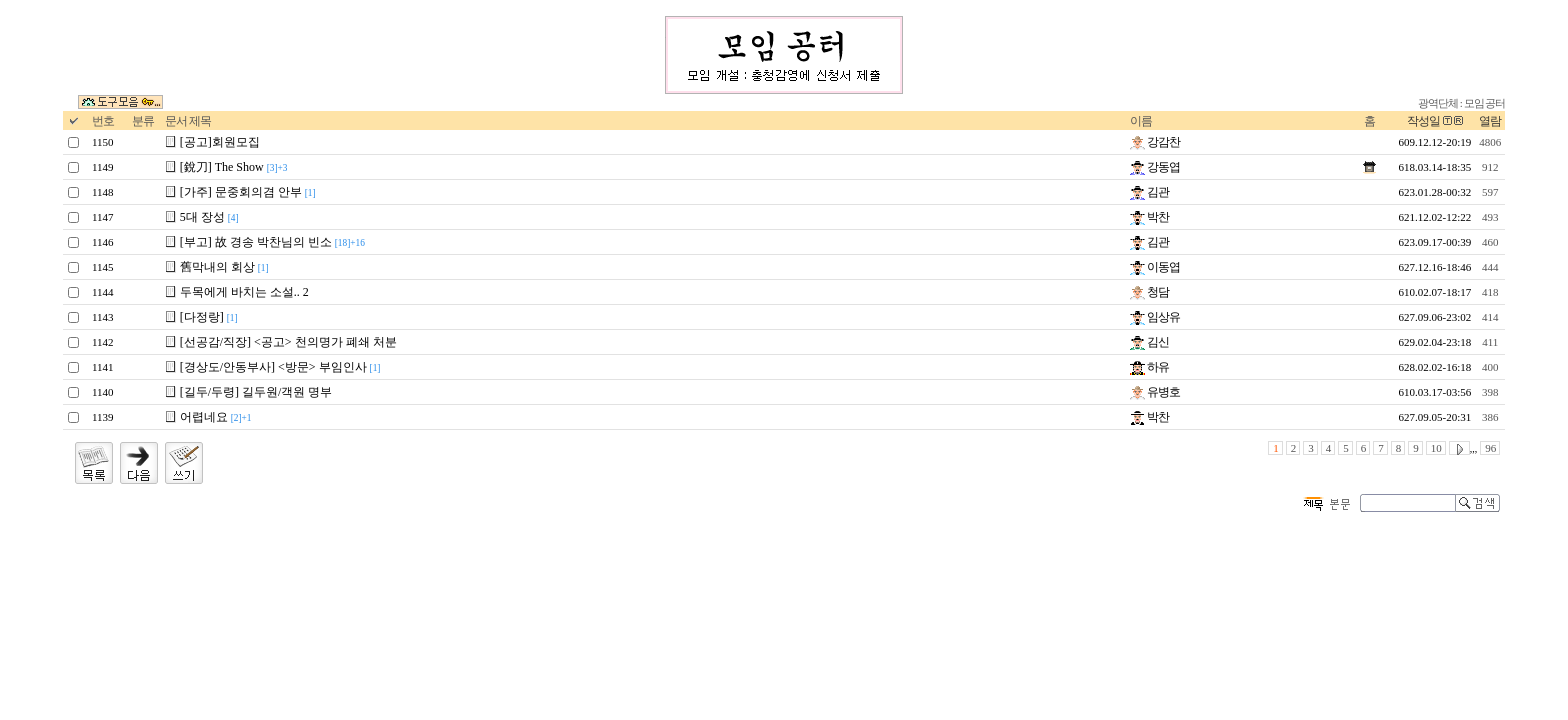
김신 (1149, 342)
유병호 (1155, 392)
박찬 (1149, 217)
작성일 (1423, 121)
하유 (1149, 367)
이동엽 (1155, 267)
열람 (1490, 121)
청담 (1149, 292)
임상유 (1155, 317)
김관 (1149, 192)
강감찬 (1155, 142)
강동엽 (1155, 167)
